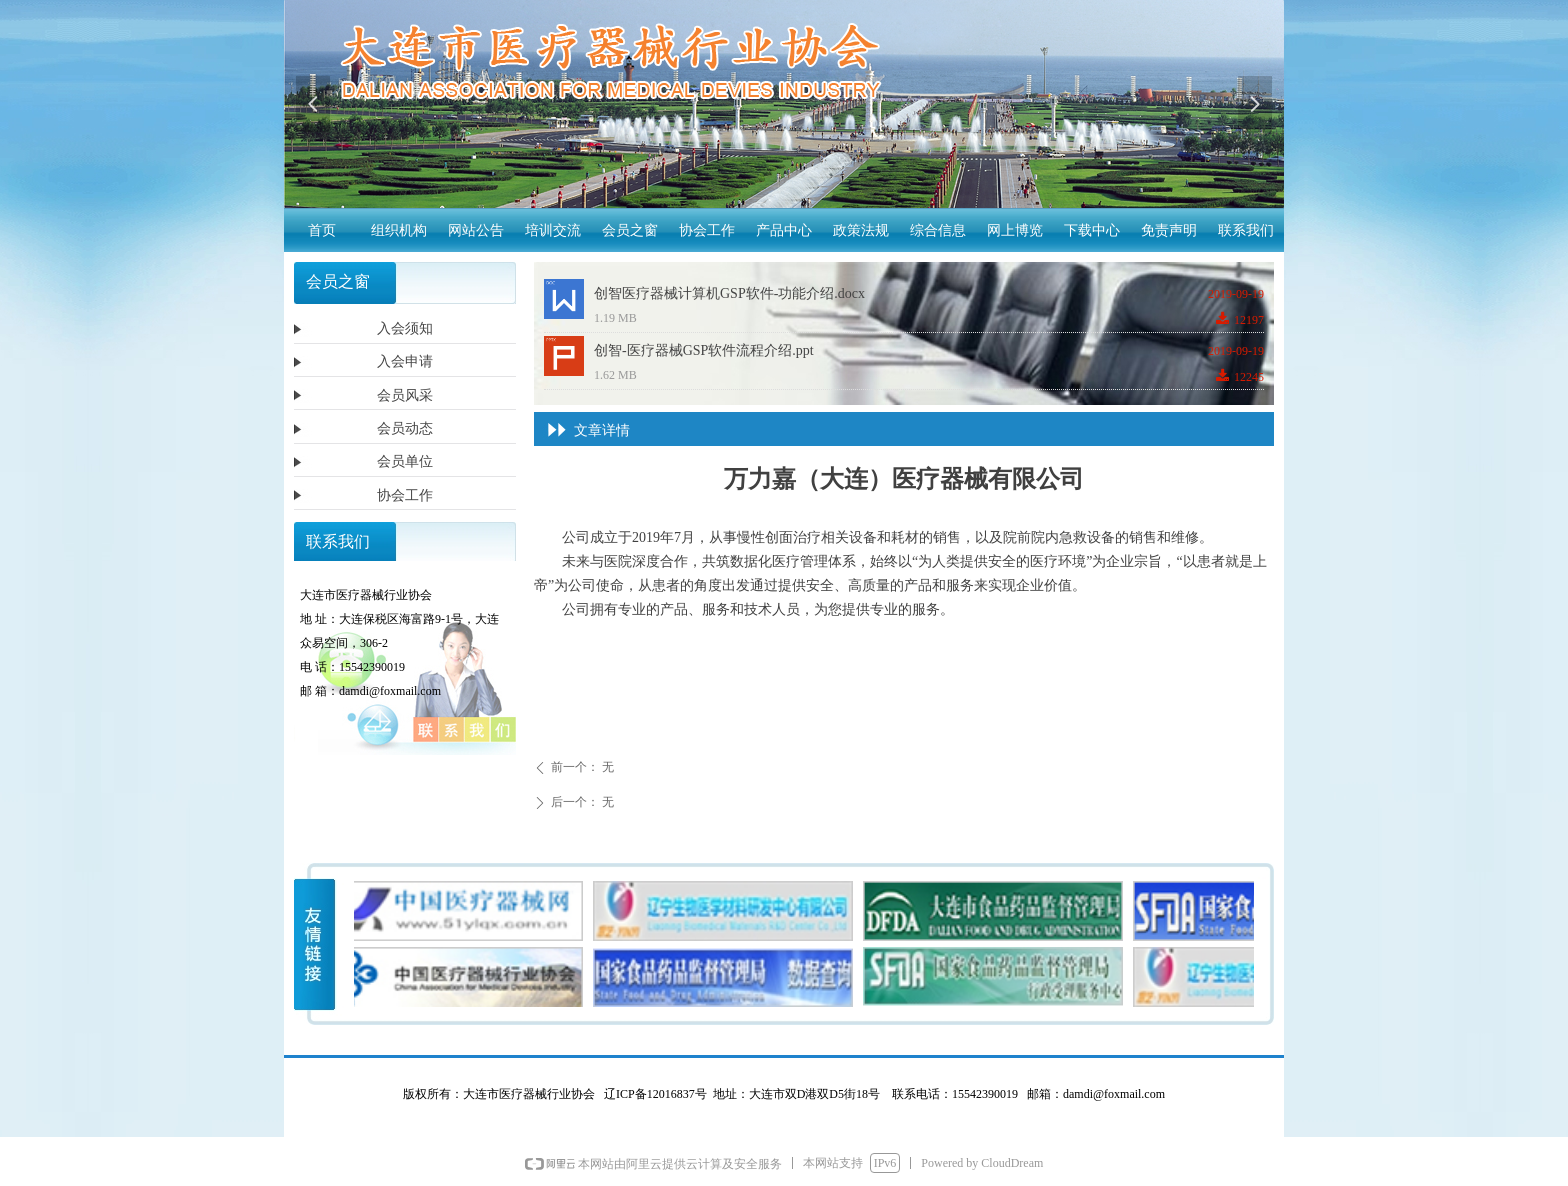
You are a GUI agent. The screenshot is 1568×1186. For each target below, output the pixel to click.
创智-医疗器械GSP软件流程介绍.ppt (704, 350)
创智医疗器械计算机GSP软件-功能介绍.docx (729, 293)
